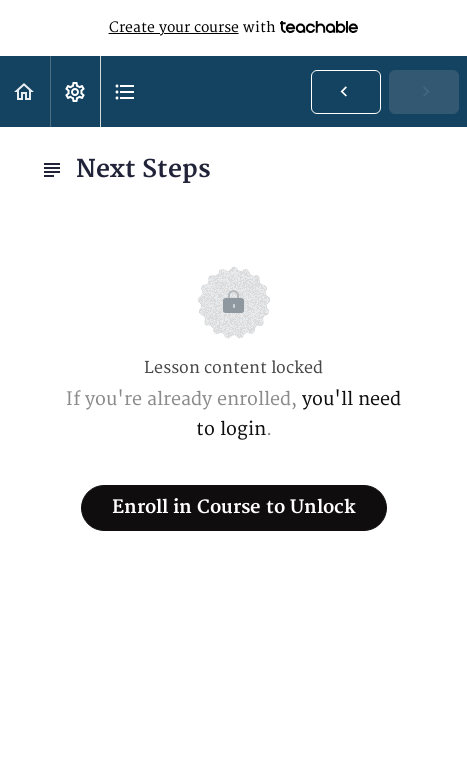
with (234, 28)
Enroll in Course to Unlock (234, 507)
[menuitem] (75, 91)
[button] (25, 91)
